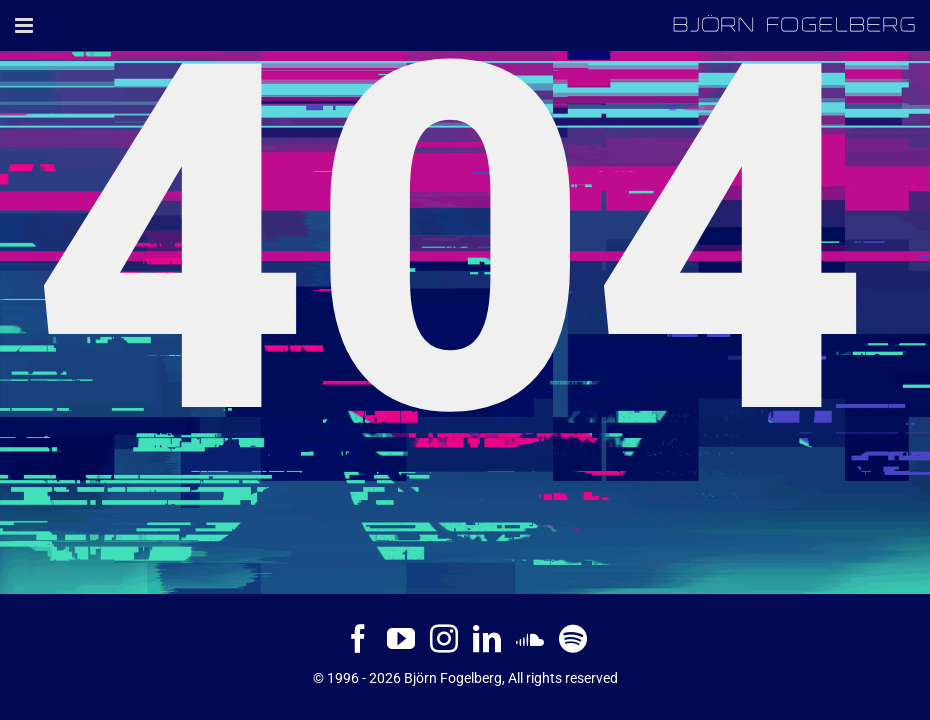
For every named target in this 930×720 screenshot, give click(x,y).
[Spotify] (573, 639)
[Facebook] (358, 639)
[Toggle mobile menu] (25, 25)
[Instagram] (444, 639)
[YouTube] (401, 639)
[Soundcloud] (530, 639)
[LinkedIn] (487, 639)
